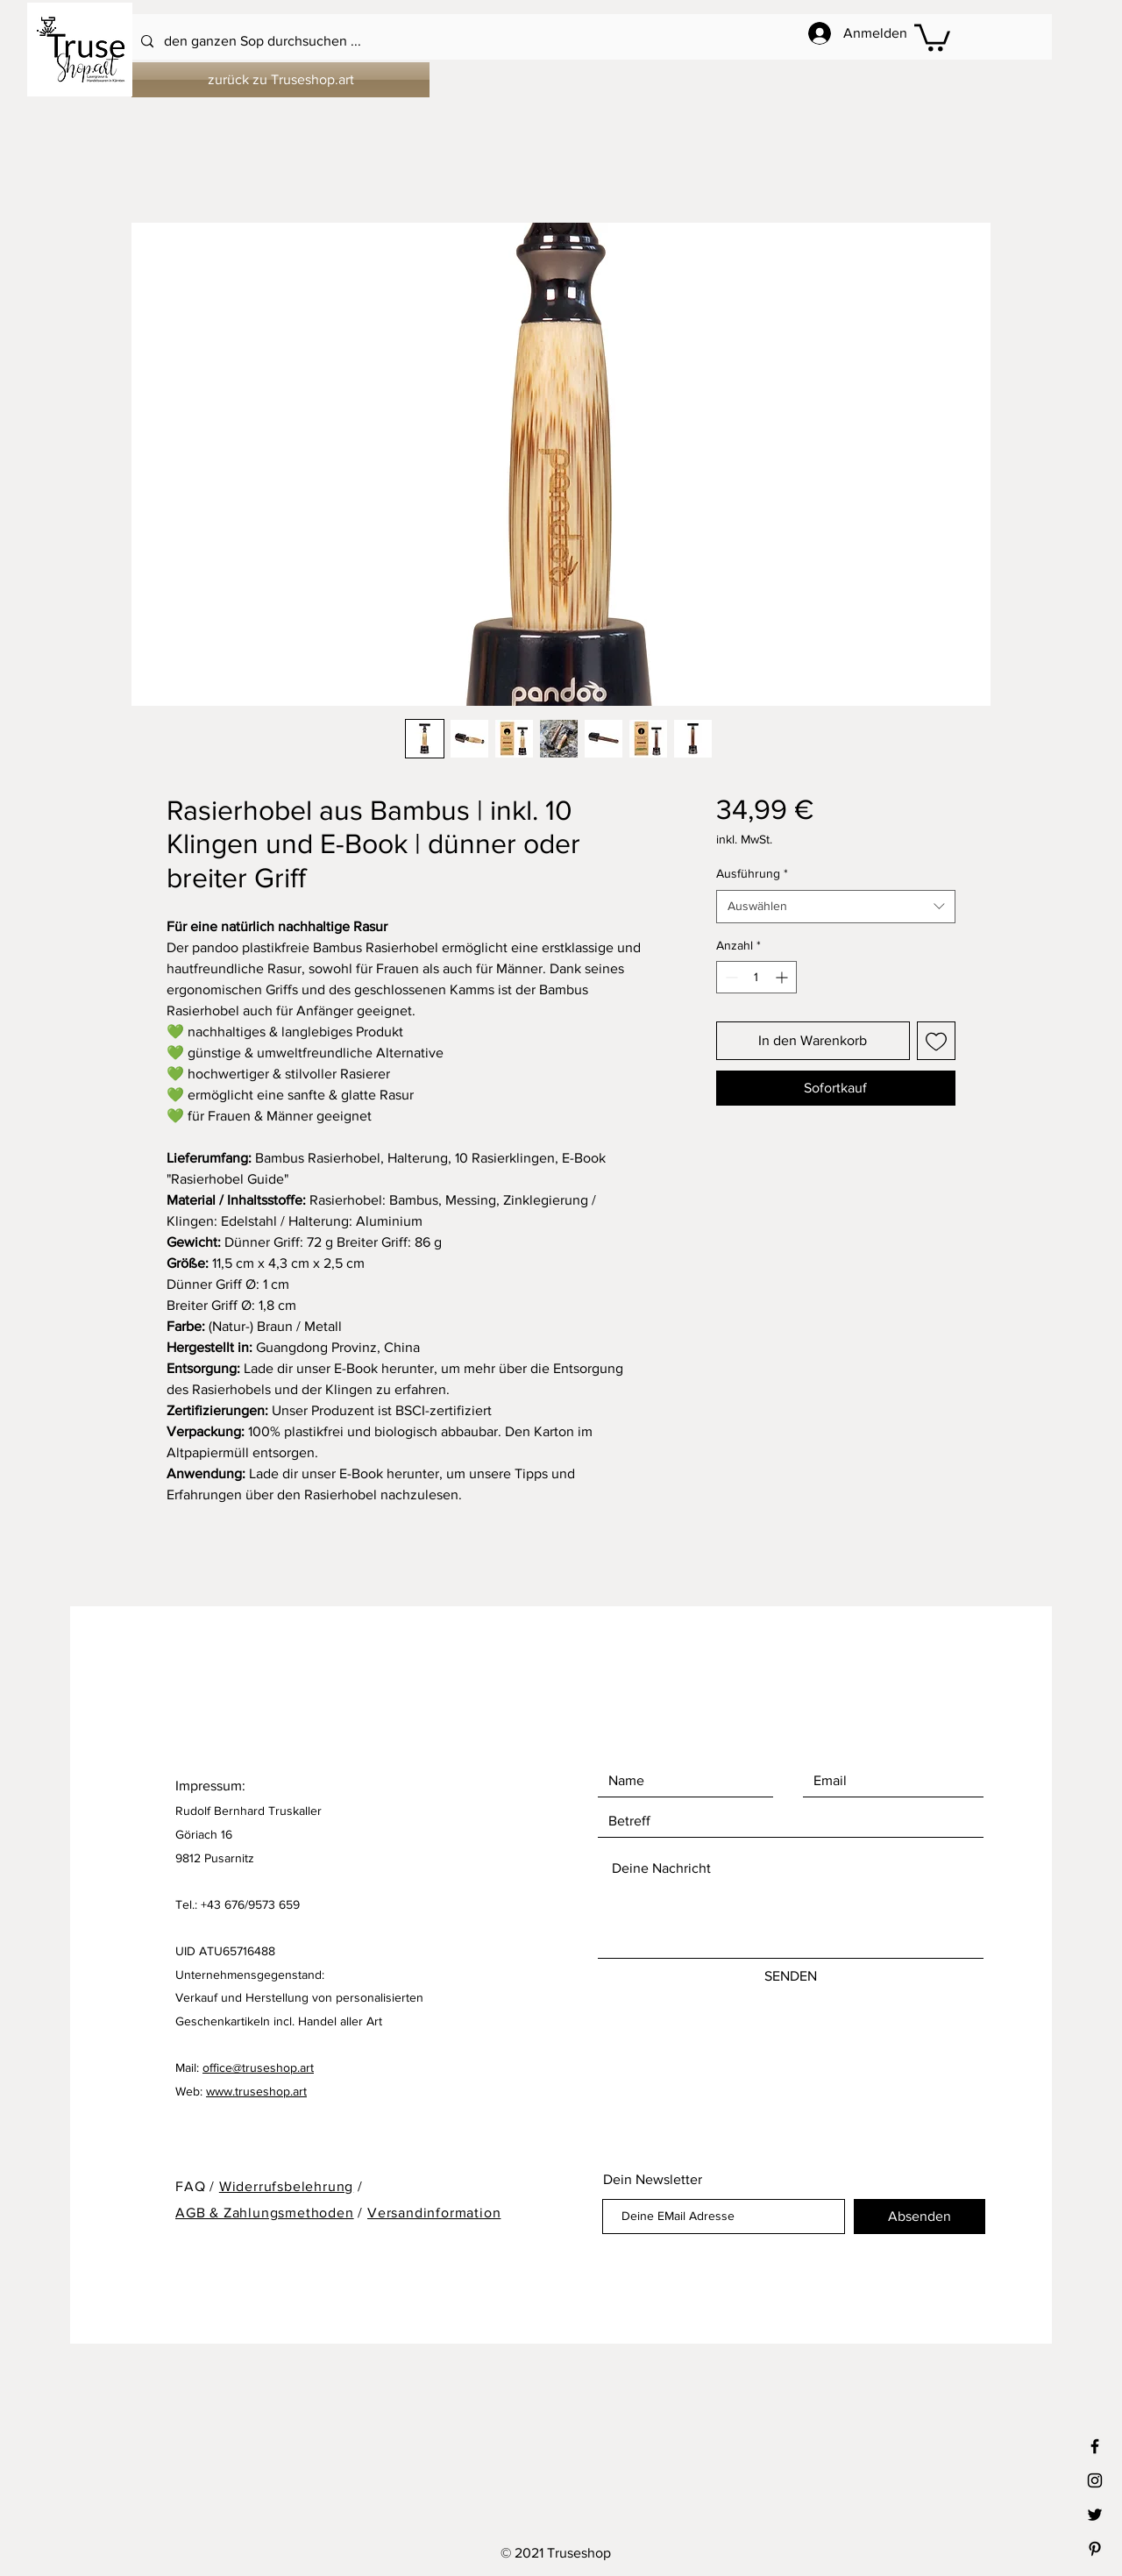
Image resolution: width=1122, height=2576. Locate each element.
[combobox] (835, 906)
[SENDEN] (790, 1976)
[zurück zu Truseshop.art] (280, 79)
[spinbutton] (756, 977)
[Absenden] (919, 2216)
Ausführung (752, 873)
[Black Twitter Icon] (1094, 2514)
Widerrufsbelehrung (286, 2186)
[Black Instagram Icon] (1094, 2480)
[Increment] (783, 977)
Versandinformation (434, 2212)
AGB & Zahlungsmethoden (264, 2212)
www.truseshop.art (256, 2091)
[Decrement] (730, 977)
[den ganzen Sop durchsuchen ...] (514, 41)
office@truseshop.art (258, 2067)
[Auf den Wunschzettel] (936, 1040)
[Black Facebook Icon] (1094, 2446)
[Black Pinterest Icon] (1094, 2548)
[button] (932, 36)
